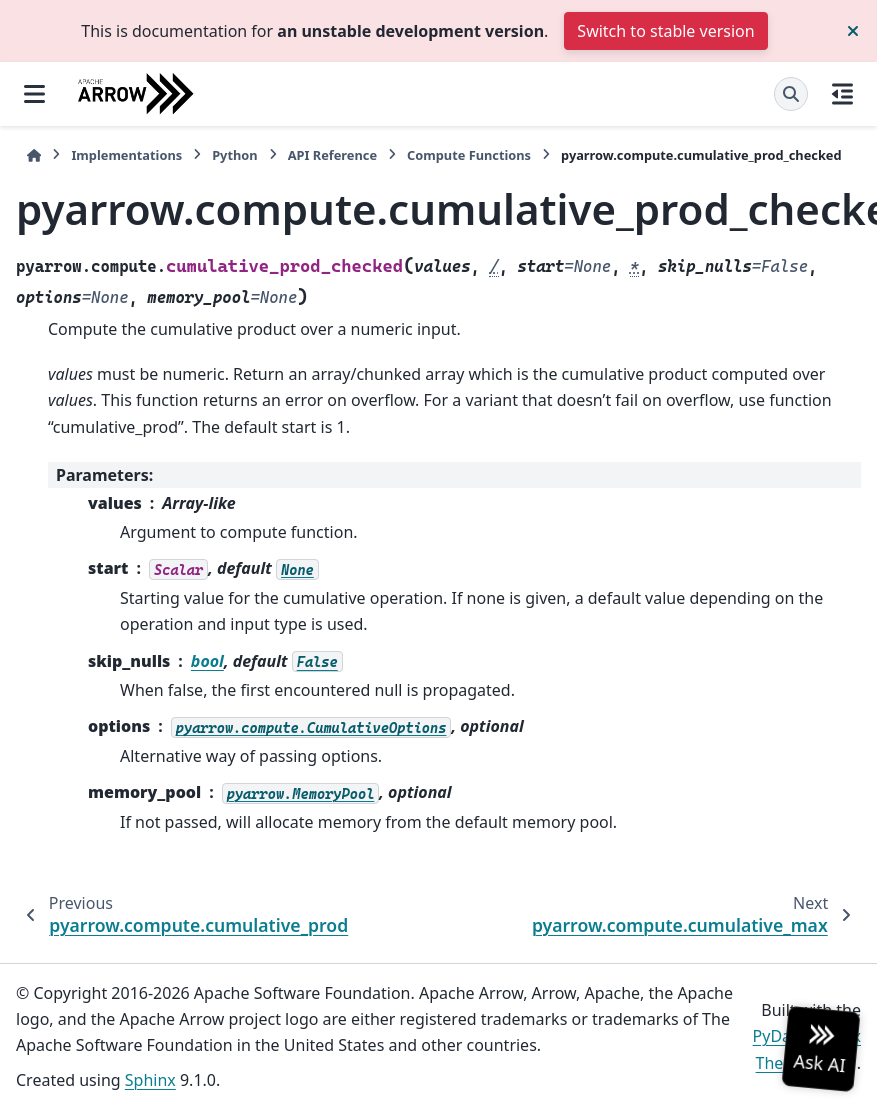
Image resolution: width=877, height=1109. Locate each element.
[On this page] (842, 94)
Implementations (126, 155)
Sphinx (150, 1080)
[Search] (791, 94)
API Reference (332, 155)
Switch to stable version (665, 31)
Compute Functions (469, 155)
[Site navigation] (34, 94)
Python (234, 155)
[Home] (34, 155)
